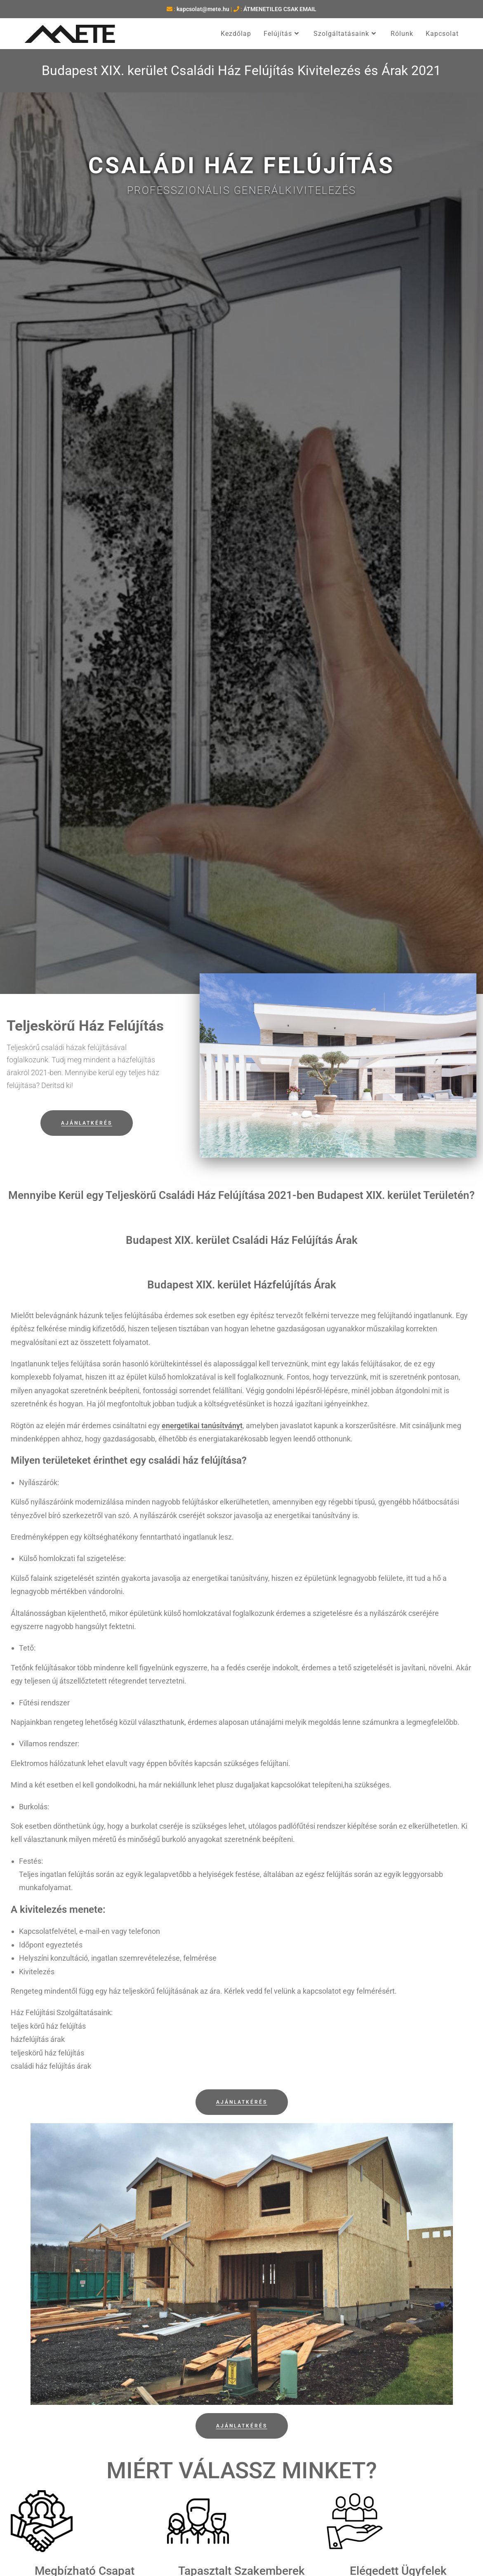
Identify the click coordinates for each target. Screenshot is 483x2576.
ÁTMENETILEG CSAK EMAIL (279, 9)
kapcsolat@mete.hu (203, 9)
